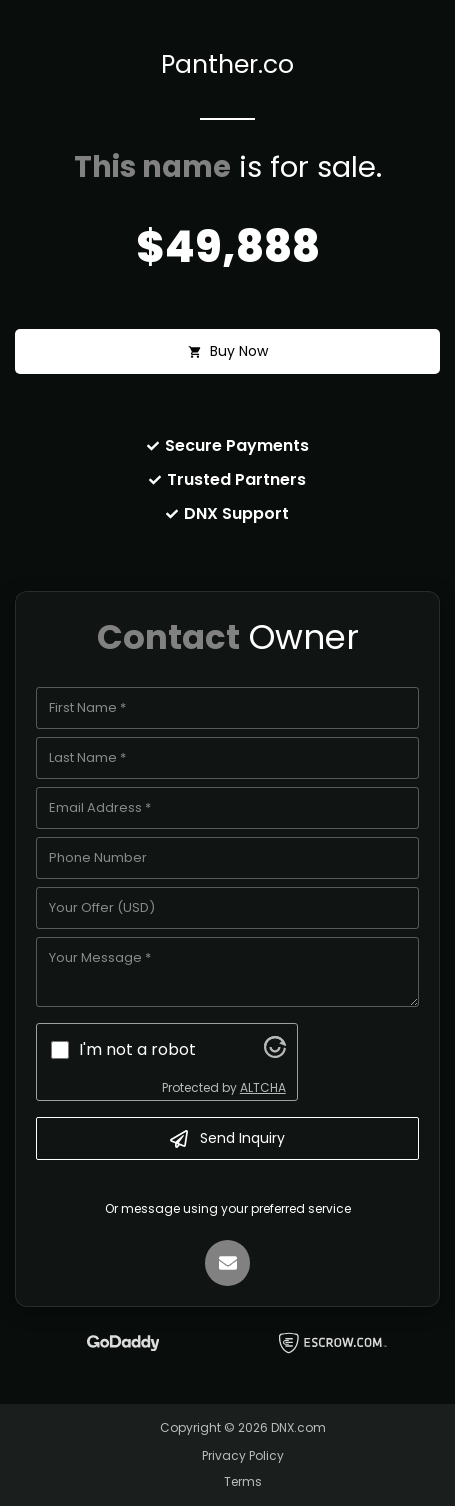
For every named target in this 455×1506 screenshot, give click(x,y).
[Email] (228, 1263)
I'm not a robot (137, 1049)
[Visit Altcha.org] (275, 1052)
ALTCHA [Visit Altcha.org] (263, 1087)
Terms (243, 1481)
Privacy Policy (243, 1455)
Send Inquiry (227, 1138)
